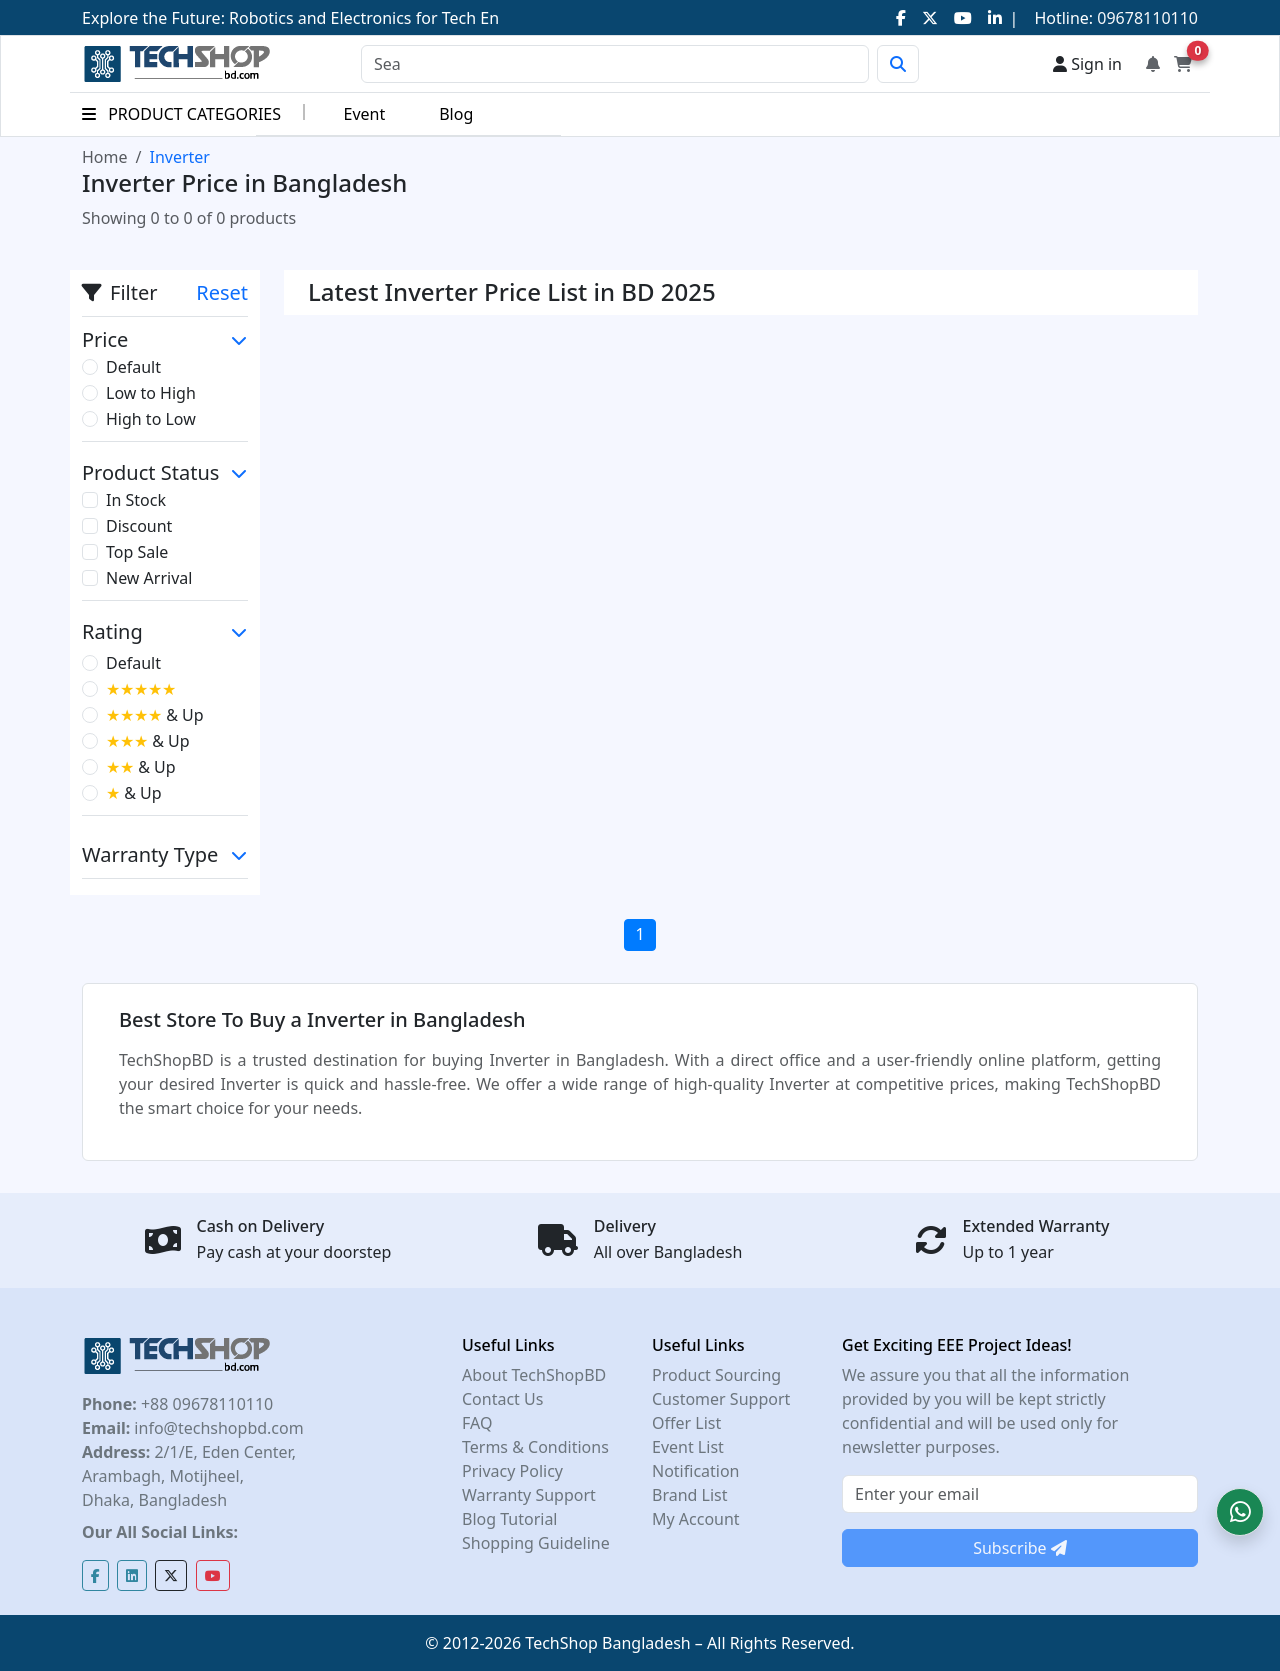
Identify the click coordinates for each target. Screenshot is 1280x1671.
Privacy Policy (512, 1471)
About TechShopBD (534, 1375)
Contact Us (502, 1399)
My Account (696, 1519)
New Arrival (149, 578)
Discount (139, 526)
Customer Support (721, 1399)
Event (364, 114)
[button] (1240, 1512)
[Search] (615, 64)
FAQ (477, 1423)
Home (105, 157)
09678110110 (1145, 18)
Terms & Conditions (535, 1447)
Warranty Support (529, 1495)
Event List (688, 1447)
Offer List (686, 1423)
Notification (696, 1471)
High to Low (151, 419)
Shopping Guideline (536, 1543)
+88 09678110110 (205, 1404)
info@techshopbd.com (216, 1428)
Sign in (1087, 64)
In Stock (136, 500)
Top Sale (137, 552)
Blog (456, 114)
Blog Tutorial (510, 1519)
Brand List (690, 1495)
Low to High (151, 393)
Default (133, 367)
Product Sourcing (716, 1375)
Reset (222, 292)
